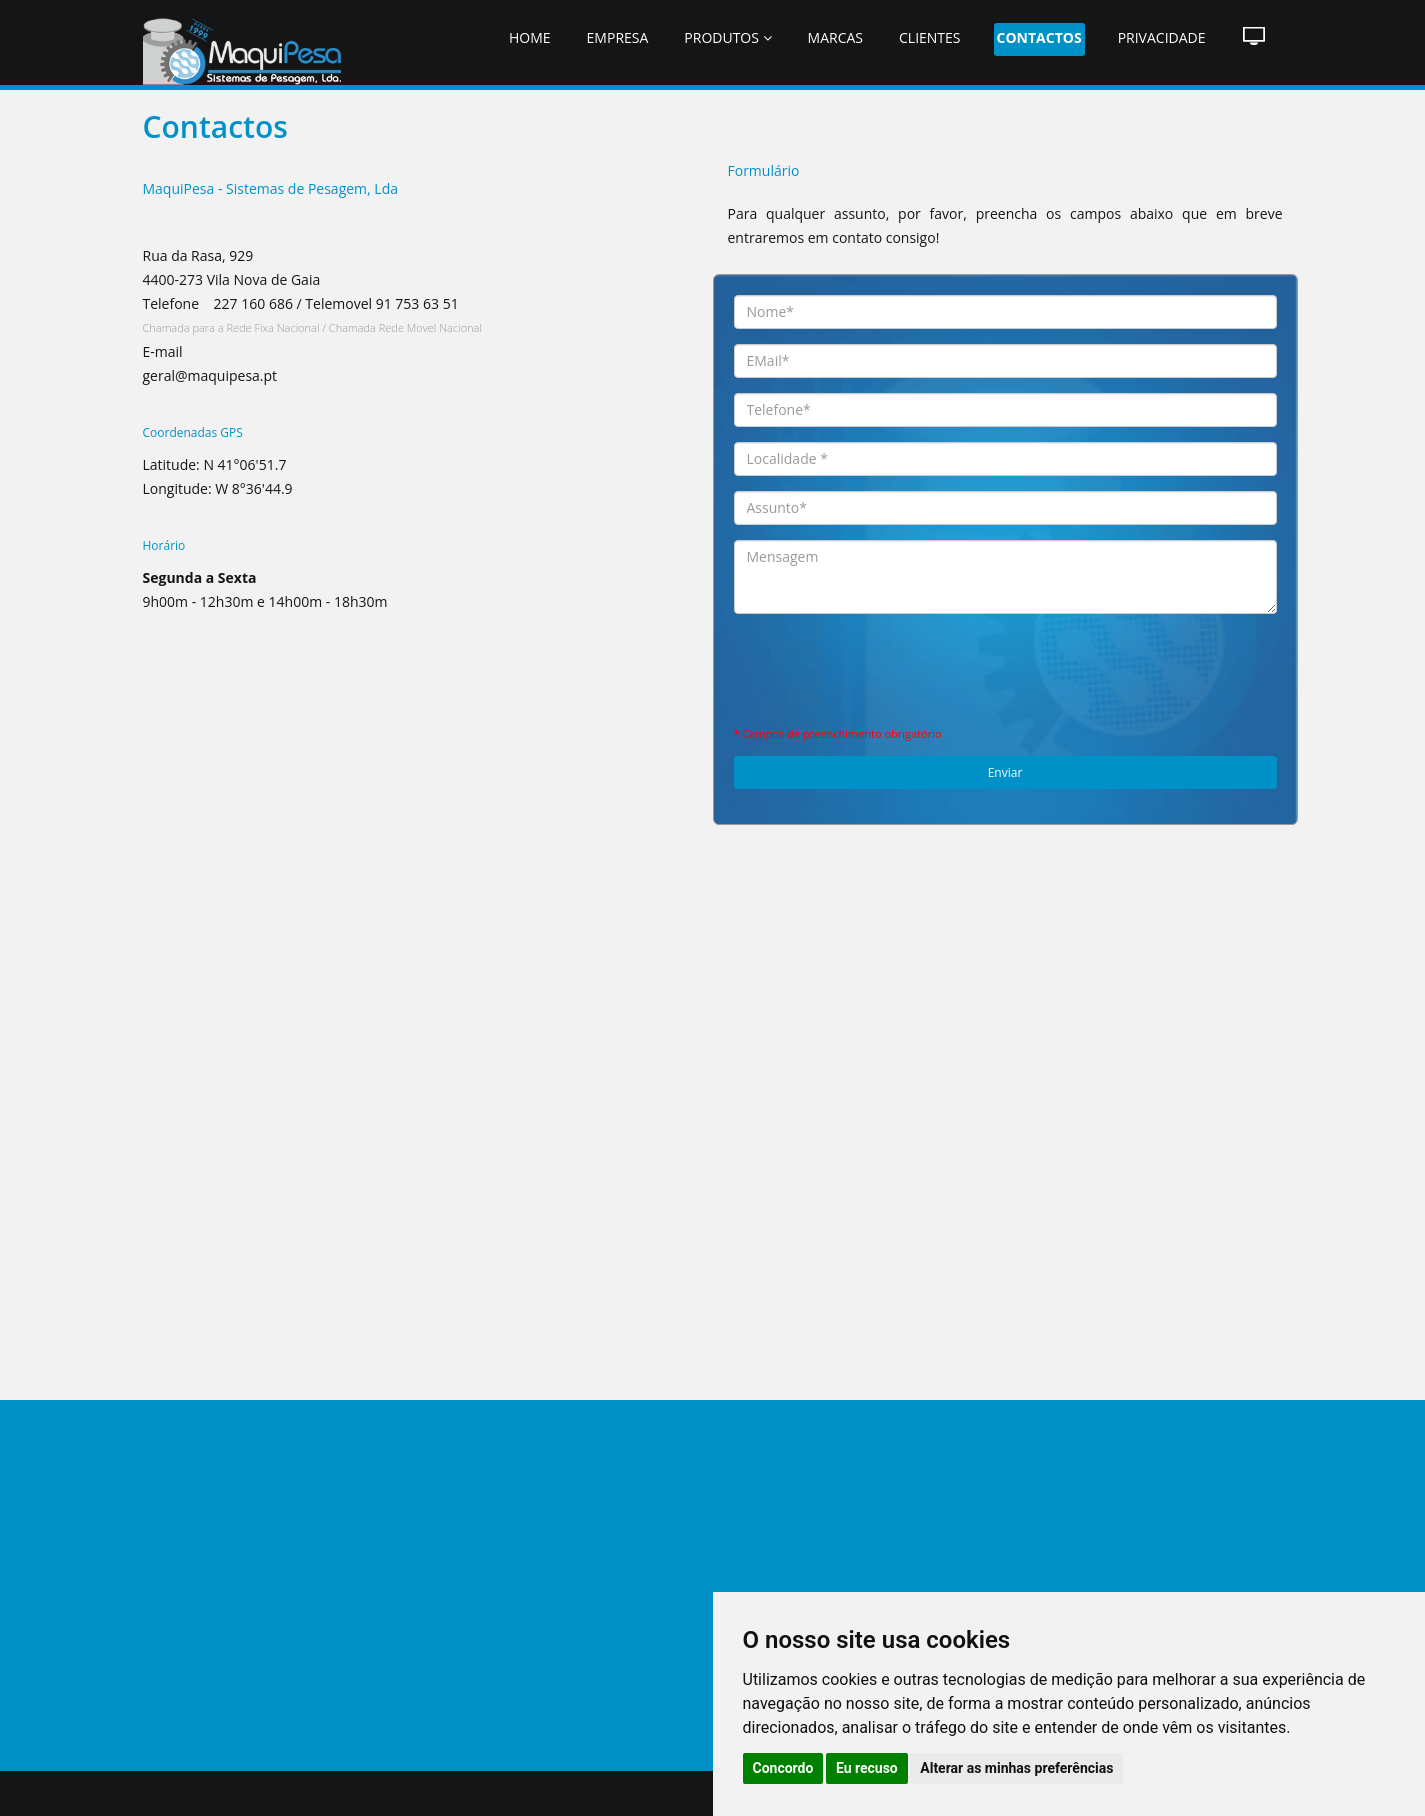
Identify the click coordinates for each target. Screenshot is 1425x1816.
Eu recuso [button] (867, 1768)
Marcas (835, 37)
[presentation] (1005, 668)
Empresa (618, 37)
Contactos (1039, 37)
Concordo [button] (783, 1768)
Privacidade (1162, 37)
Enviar (1005, 772)
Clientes (930, 37)
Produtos (727, 37)
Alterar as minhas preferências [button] (1016, 1768)
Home (530, 37)
